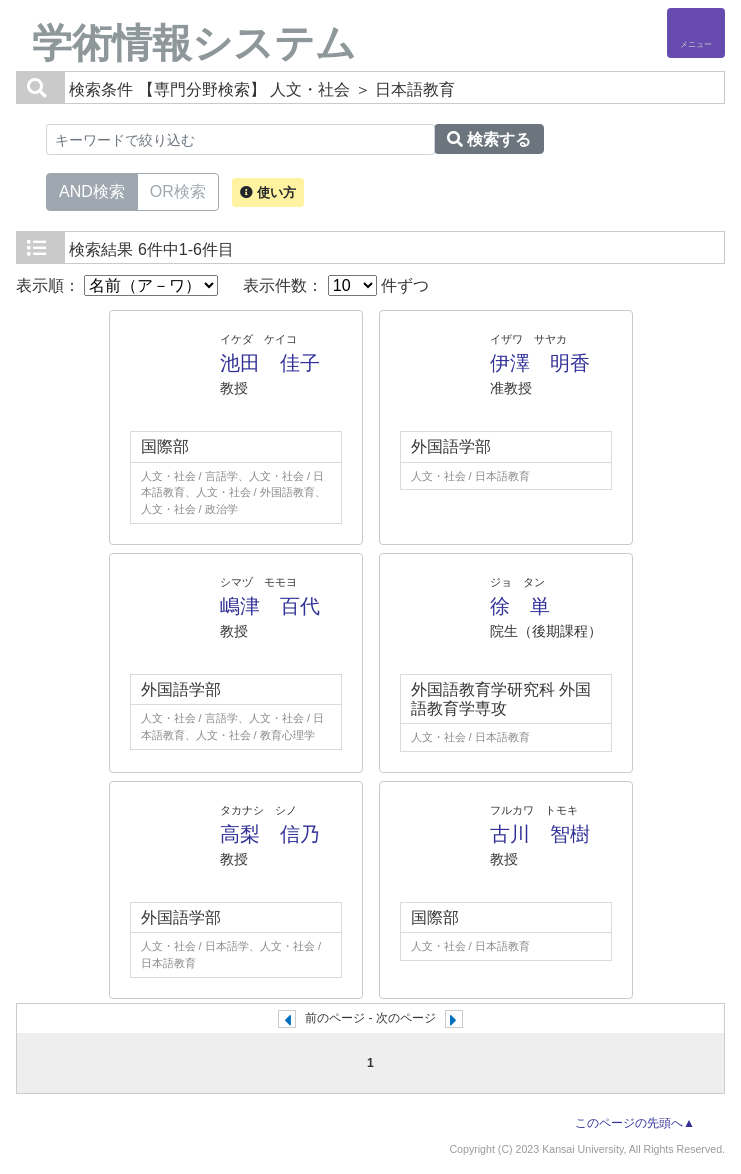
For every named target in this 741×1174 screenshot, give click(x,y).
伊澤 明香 (540, 363)
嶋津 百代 (270, 606)
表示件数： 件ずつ (336, 285)
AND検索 (92, 190)
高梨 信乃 (270, 834)
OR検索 (178, 190)
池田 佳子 (270, 363)
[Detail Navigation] (696, 33)
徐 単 (520, 606)
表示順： (117, 285)
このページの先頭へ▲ (635, 1123)
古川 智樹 (540, 834)
